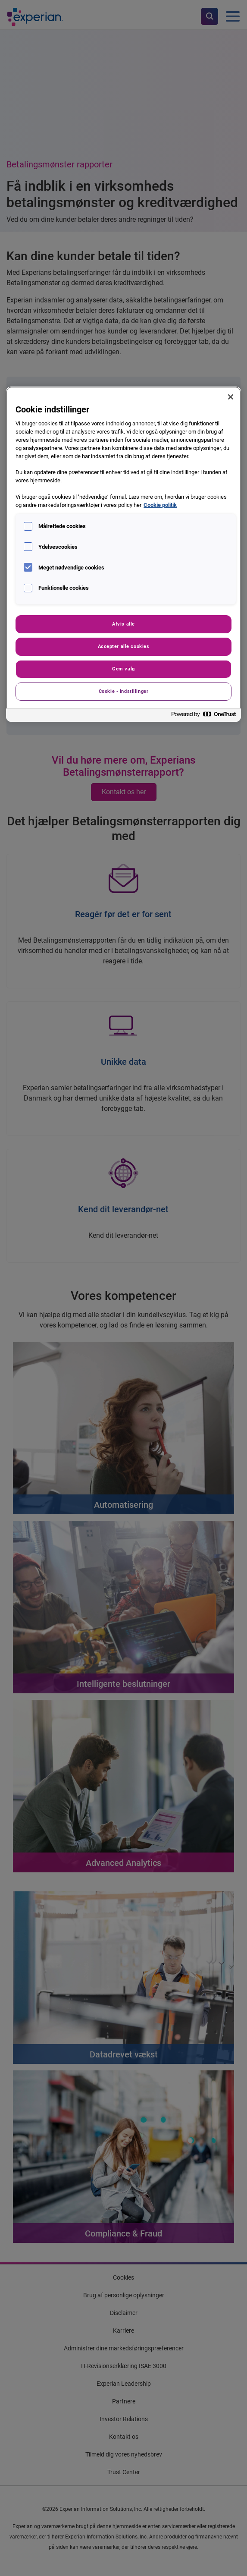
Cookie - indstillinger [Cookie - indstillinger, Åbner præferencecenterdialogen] (124, 691)
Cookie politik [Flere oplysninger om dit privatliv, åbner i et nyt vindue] (160, 505)
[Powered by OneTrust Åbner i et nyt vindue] (204, 716)
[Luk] (230, 396)
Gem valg (123, 669)
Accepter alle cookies (124, 646)
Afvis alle (123, 624)
